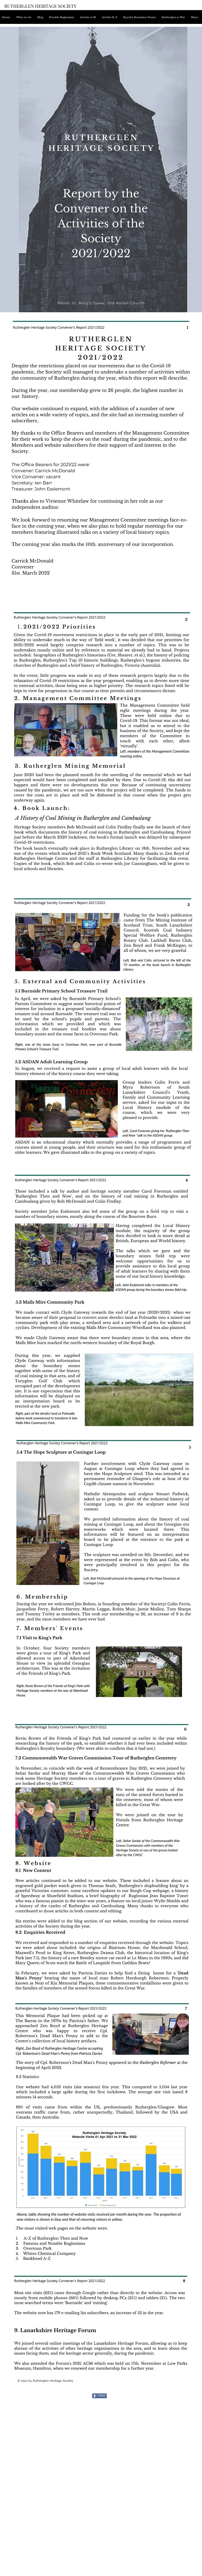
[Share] (99, 2395)
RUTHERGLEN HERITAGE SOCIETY (40, 6)
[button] (89, 17)
